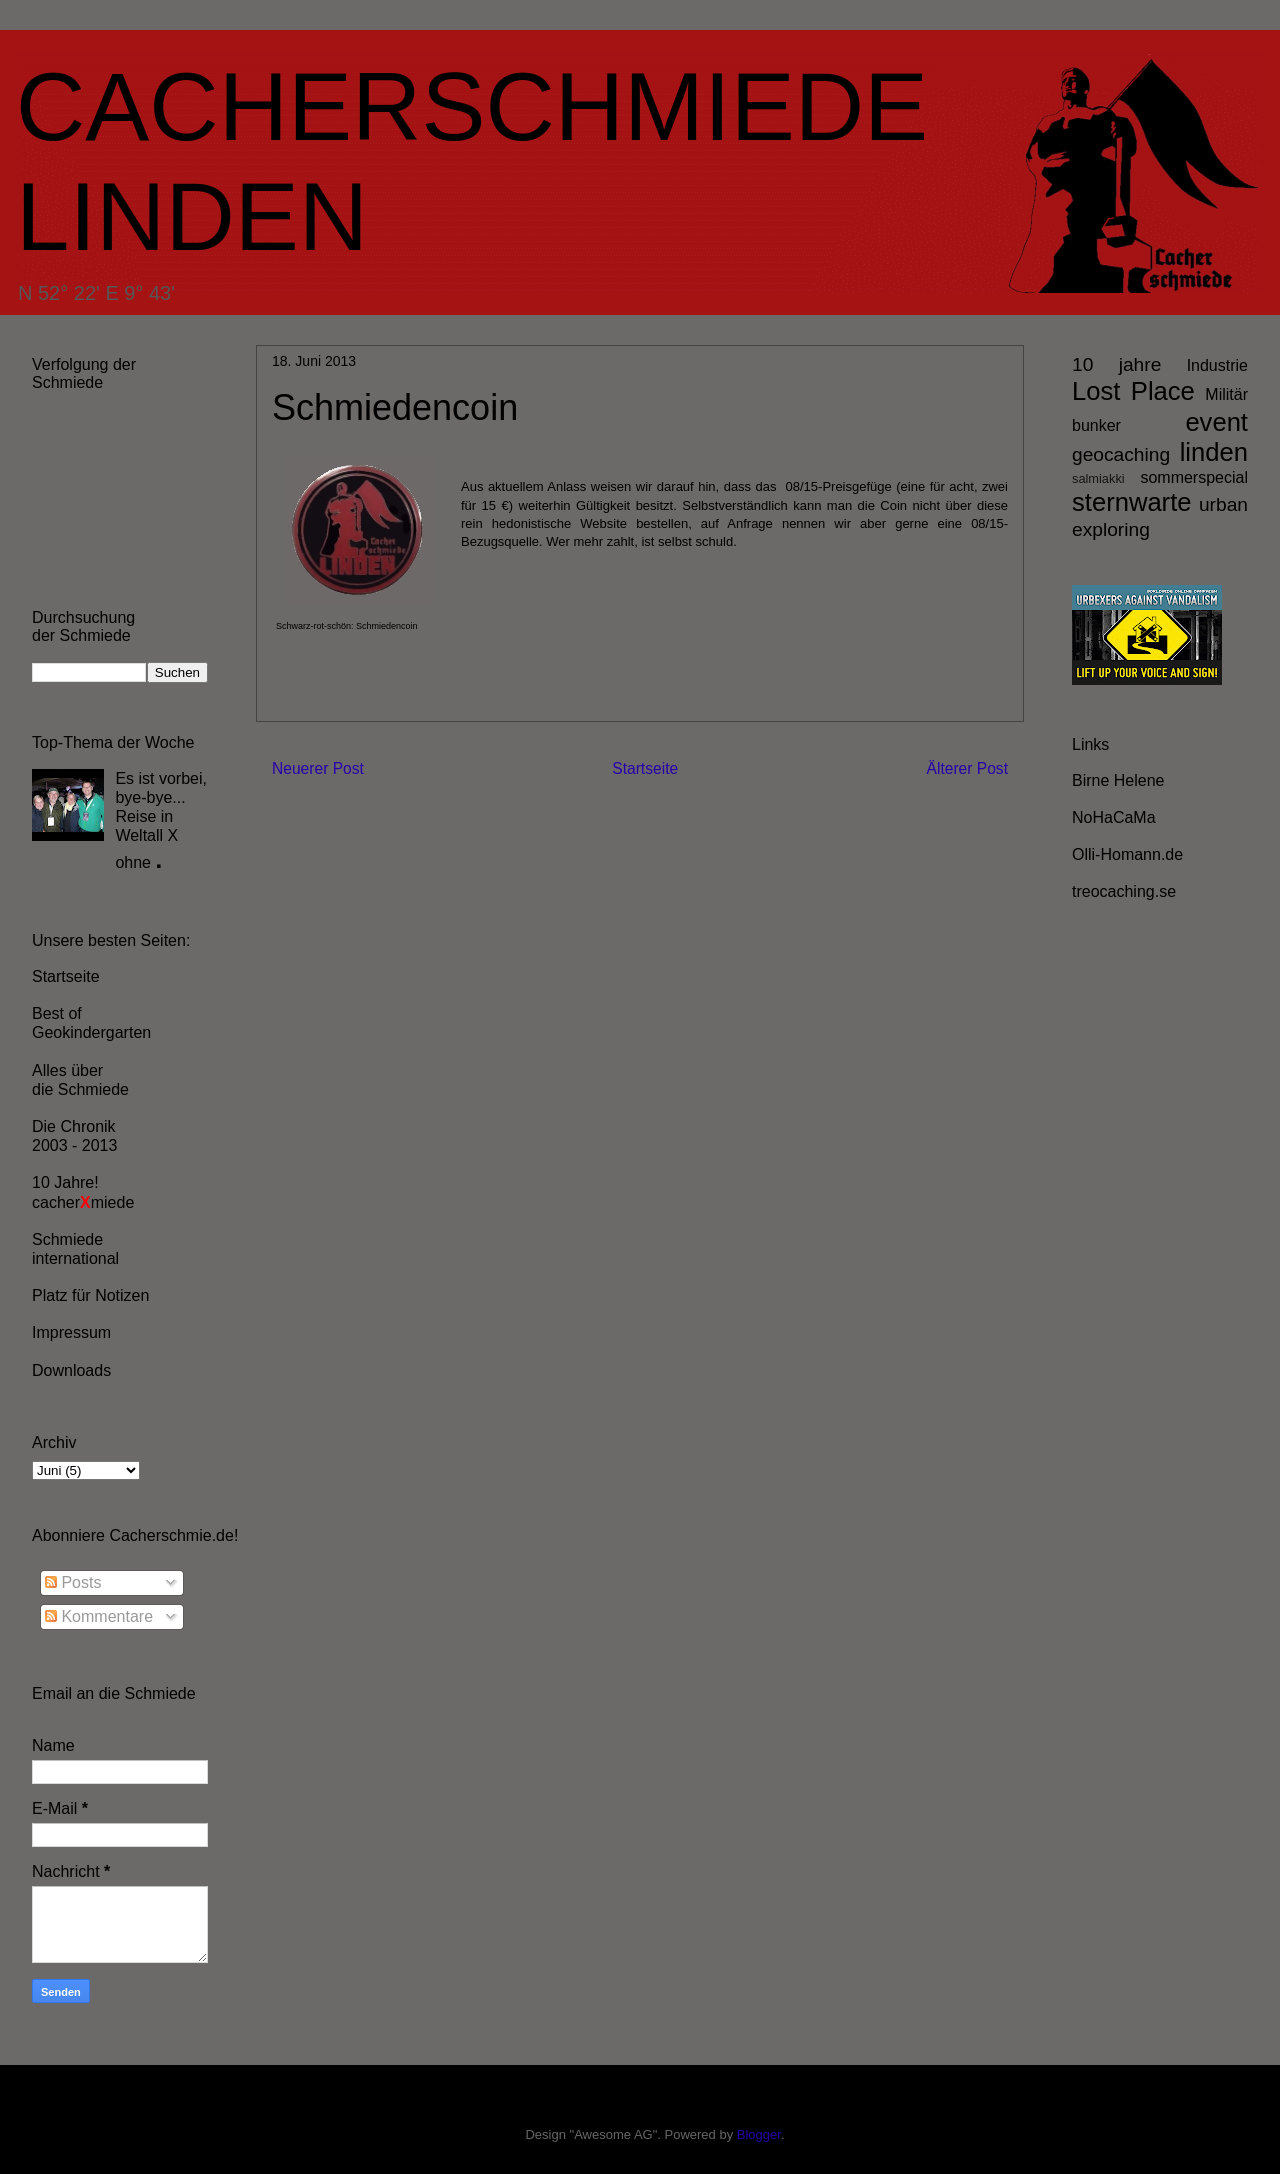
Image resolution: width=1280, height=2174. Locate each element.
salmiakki (1098, 478)
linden (1214, 452)
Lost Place (1133, 391)
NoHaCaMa (1114, 817)
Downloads (71, 1370)
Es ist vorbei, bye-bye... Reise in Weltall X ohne (161, 820)
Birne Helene (1118, 780)
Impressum (71, 1332)
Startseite (645, 768)
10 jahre (1116, 364)
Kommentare (99, 1616)
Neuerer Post (318, 768)
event (1216, 422)
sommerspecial (1194, 477)
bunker (1096, 425)
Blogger (759, 2134)
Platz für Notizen (90, 1295)
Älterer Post (967, 768)
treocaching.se (1124, 891)
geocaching (1121, 454)
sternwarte (1131, 502)
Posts (73, 1582)
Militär (1226, 394)
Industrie (1217, 365)
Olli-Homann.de (1127, 854)
